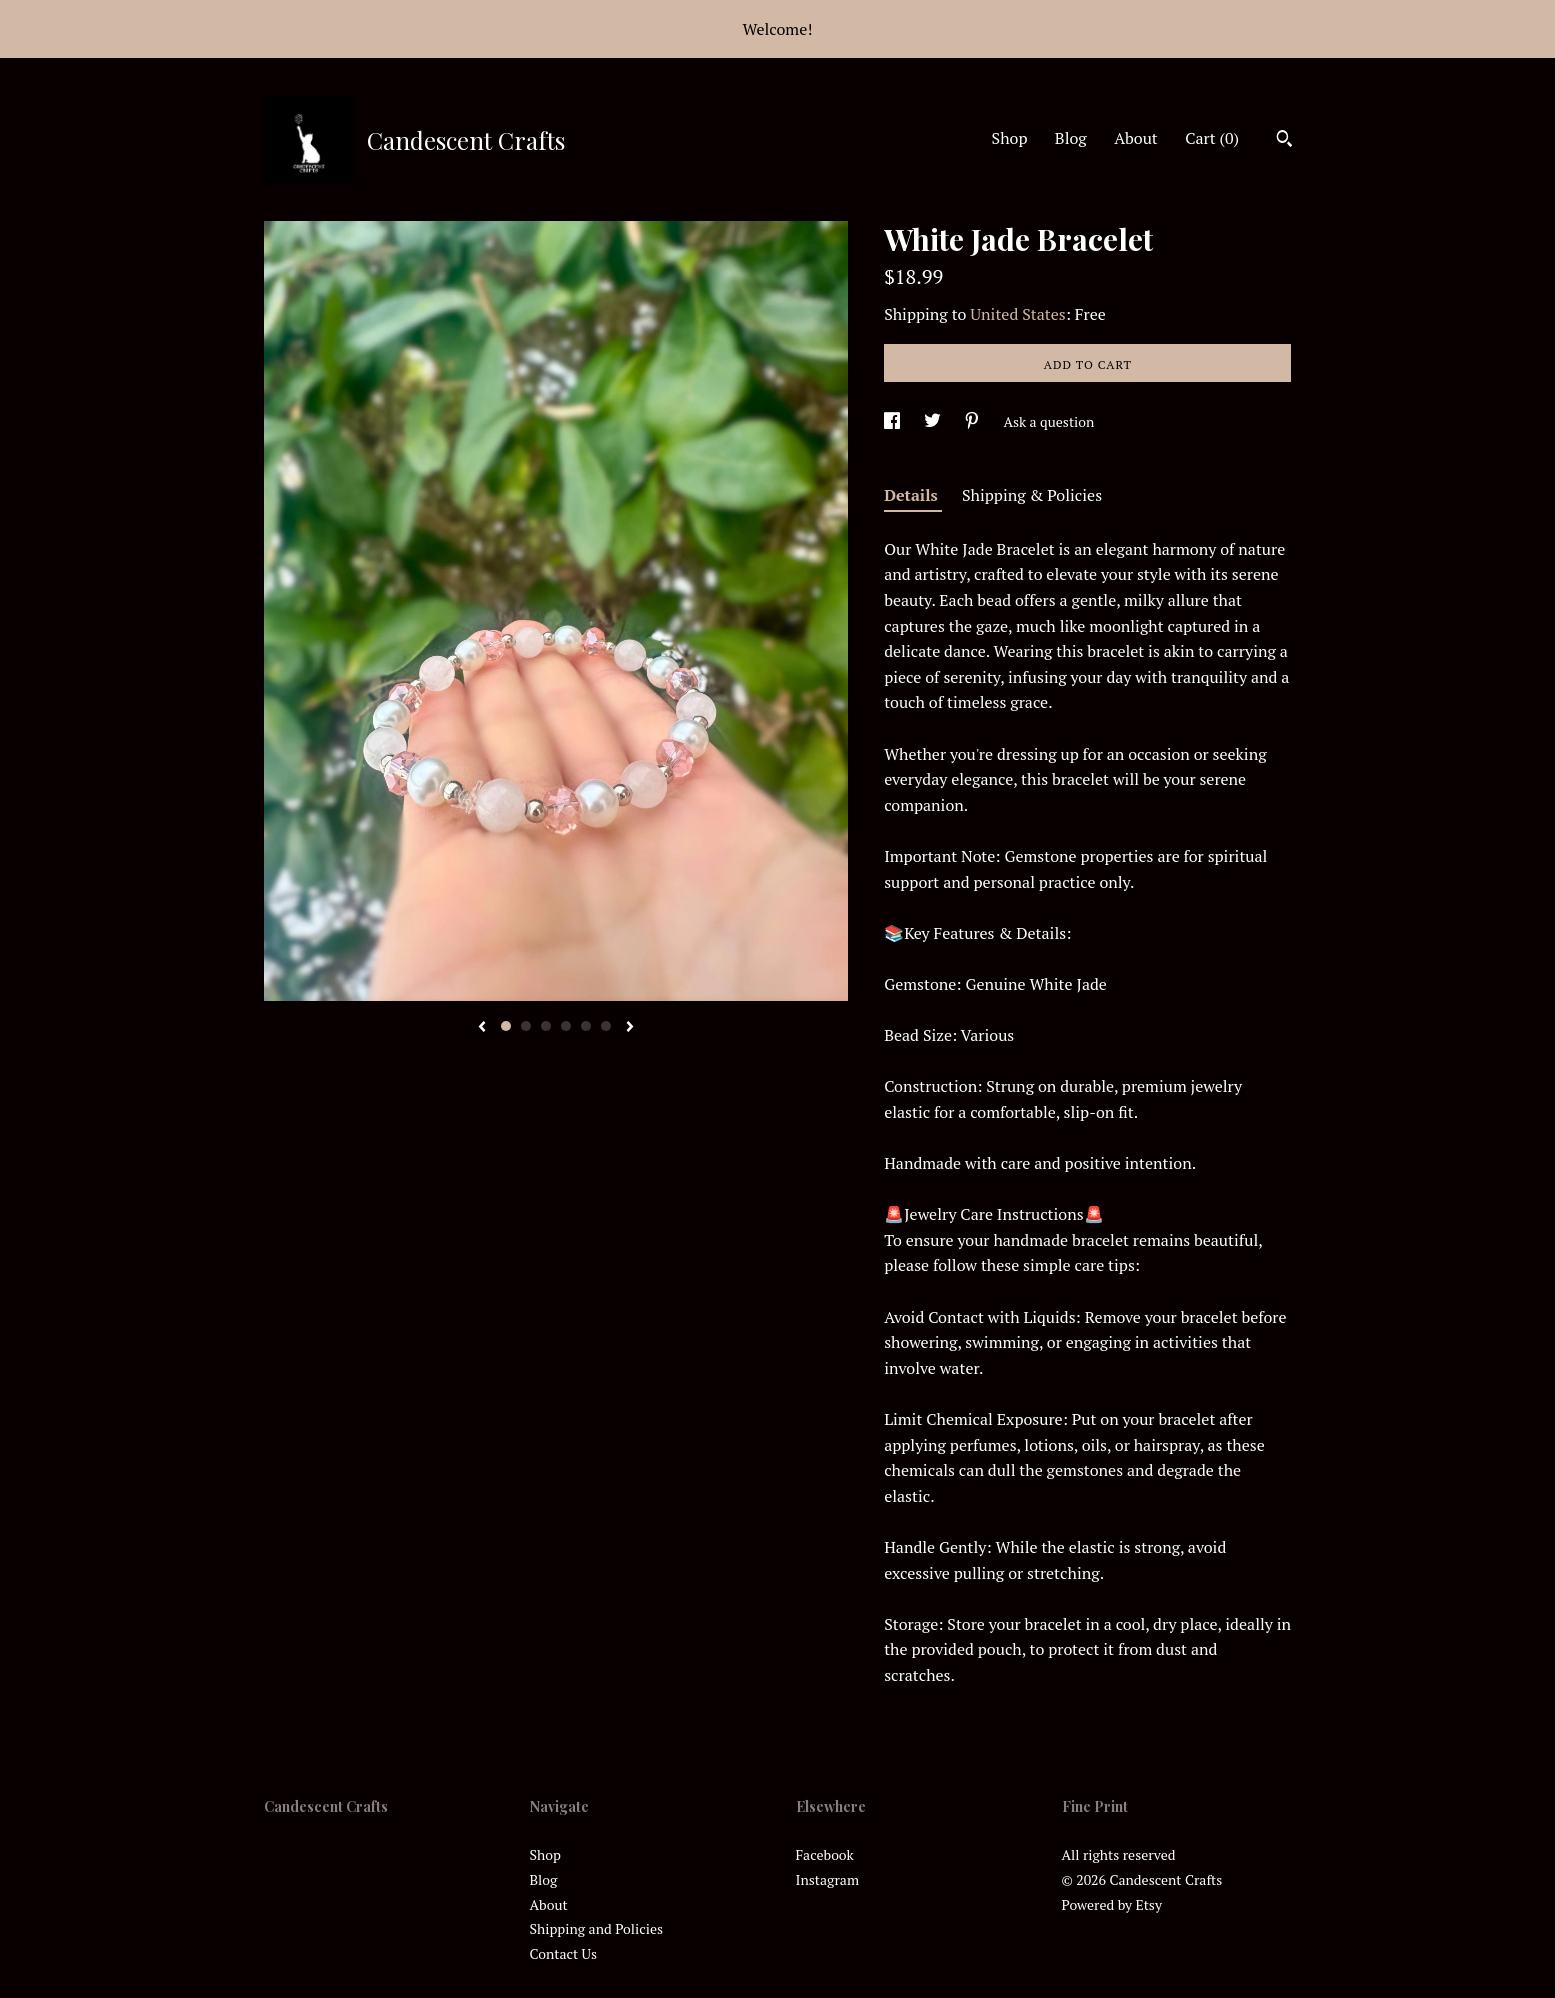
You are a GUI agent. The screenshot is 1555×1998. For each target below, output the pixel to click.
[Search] (1284, 141)
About (1136, 138)
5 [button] (586, 1026)
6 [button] (606, 1026)
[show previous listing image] (482, 1028)
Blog (1071, 138)
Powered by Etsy (1112, 1904)
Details (913, 495)
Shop (1010, 138)
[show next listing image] (630, 1028)
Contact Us (564, 1953)
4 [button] (566, 1026)
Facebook (825, 1854)
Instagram (827, 1879)
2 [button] (526, 1026)
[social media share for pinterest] (973, 421)
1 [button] (506, 1026)
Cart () (1212, 138)
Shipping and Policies (597, 1928)
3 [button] (546, 1026)
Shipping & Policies (1032, 495)
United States (1017, 314)
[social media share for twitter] (934, 421)
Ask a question (1048, 421)
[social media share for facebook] (893, 421)
